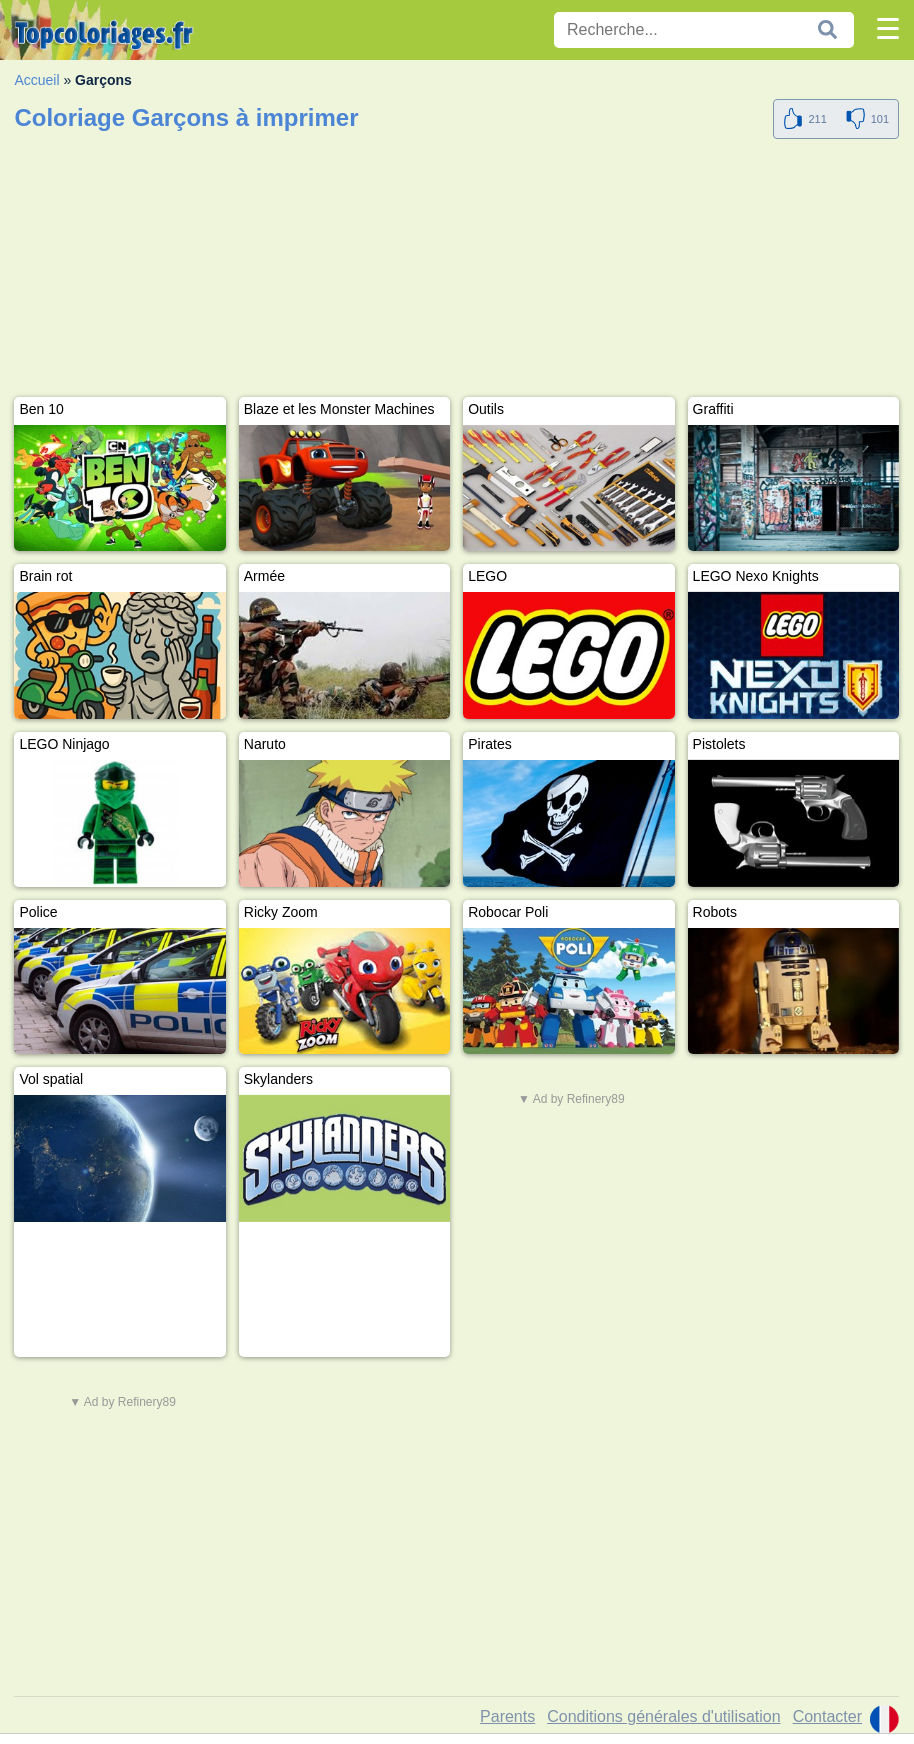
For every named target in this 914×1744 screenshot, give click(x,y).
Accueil (36, 80)
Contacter (827, 1716)
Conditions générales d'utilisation (663, 1716)
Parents (507, 1716)
